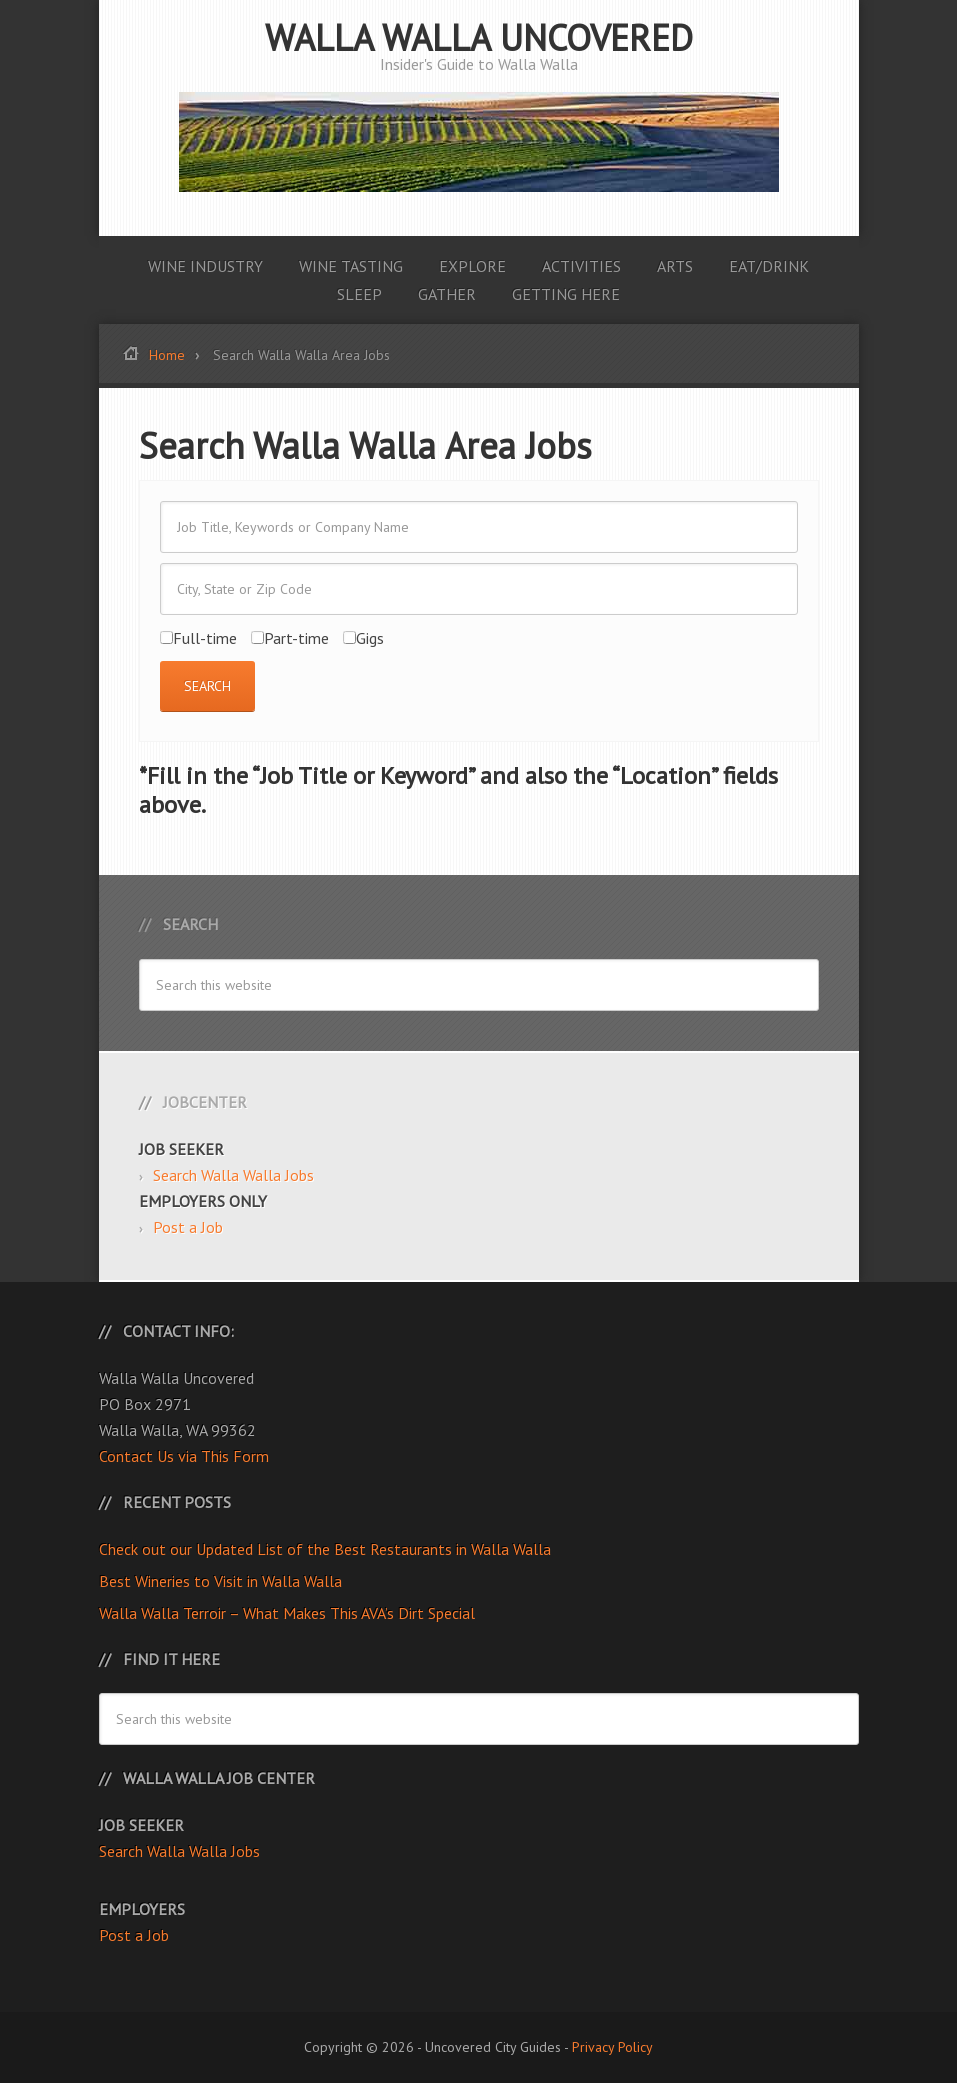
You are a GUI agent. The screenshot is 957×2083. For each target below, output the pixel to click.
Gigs (363, 638)
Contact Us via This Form (184, 1456)
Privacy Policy (612, 2047)
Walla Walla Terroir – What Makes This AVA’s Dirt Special (287, 1613)
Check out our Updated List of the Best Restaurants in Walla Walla (325, 1549)
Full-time (198, 638)
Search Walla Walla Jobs (233, 1175)
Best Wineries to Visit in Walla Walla (220, 1581)
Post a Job (188, 1227)
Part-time (290, 638)
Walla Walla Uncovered (479, 37)
